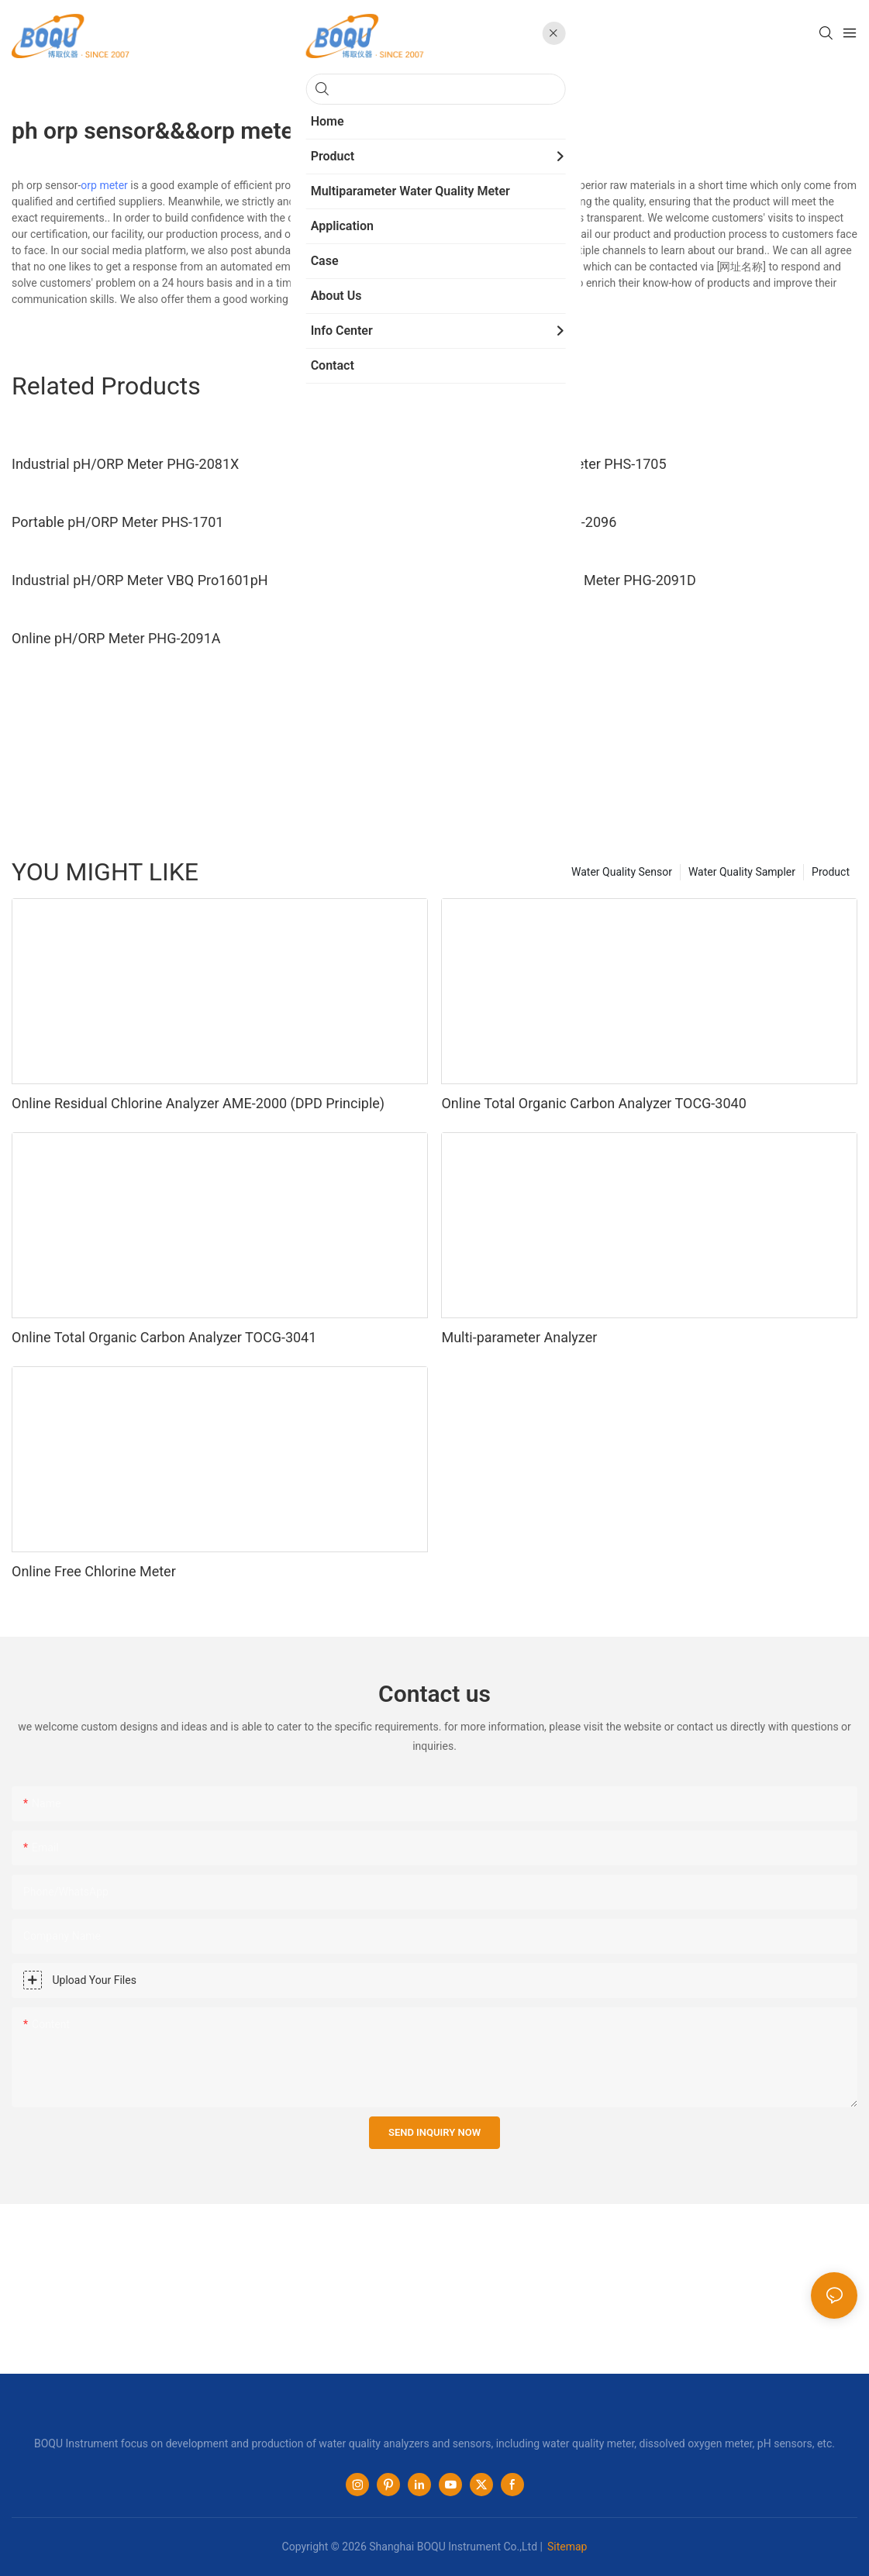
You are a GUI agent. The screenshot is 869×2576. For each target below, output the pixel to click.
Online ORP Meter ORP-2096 (528, 522)
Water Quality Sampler (741, 872)
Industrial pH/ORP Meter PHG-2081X (125, 464)
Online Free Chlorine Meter (94, 1571)
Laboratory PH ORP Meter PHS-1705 (553, 464)
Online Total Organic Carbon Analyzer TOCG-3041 (164, 1337)
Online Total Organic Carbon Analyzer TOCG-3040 (593, 1103)
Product (831, 872)
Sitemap (567, 2546)
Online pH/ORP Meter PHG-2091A (116, 638)
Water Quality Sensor (621, 872)
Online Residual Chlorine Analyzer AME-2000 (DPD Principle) (198, 1103)
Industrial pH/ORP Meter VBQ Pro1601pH (140, 580)
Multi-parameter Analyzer (519, 1337)
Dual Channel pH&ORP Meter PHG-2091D (568, 580)
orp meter (104, 185)
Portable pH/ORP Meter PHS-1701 (117, 522)
